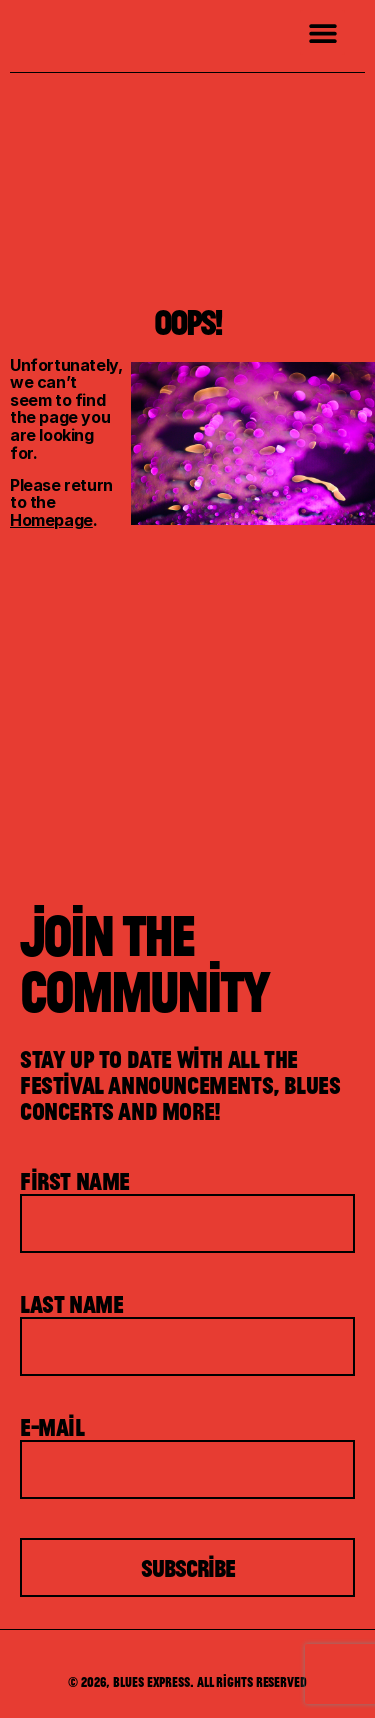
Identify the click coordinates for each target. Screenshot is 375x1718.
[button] (322, 32)
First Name (75, 1181)
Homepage (51, 520)
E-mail (52, 1427)
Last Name (71, 1304)
